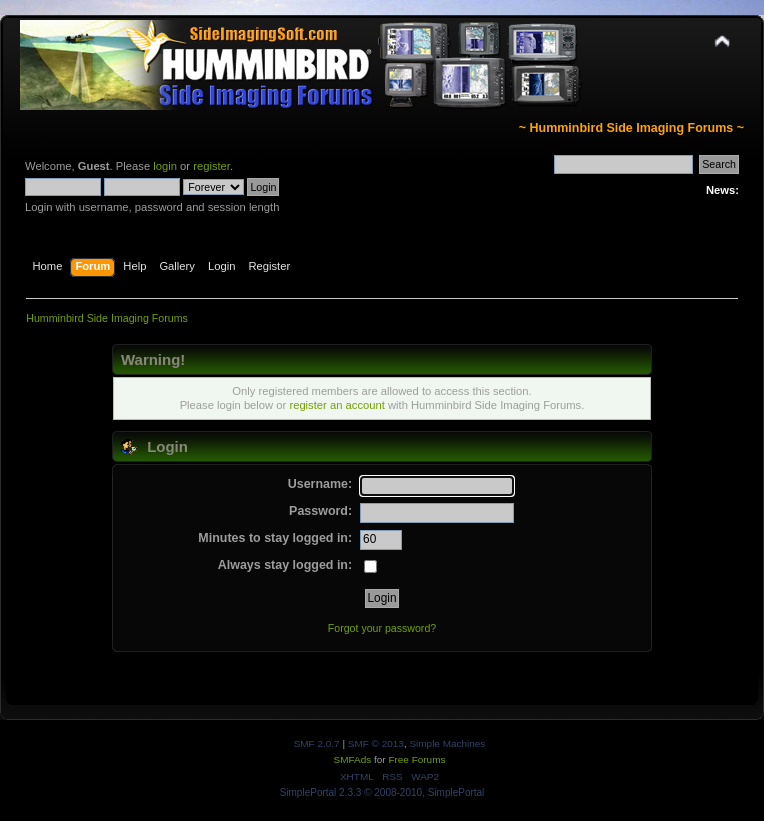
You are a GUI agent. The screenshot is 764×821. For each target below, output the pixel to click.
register (211, 166)
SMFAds (353, 759)
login (165, 166)
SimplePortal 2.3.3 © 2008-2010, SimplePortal (382, 792)
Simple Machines (447, 743)
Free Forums (416, 759)
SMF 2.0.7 (317, 743)
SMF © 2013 (376, 743)
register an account (336, 405)
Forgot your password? (382, 628)
